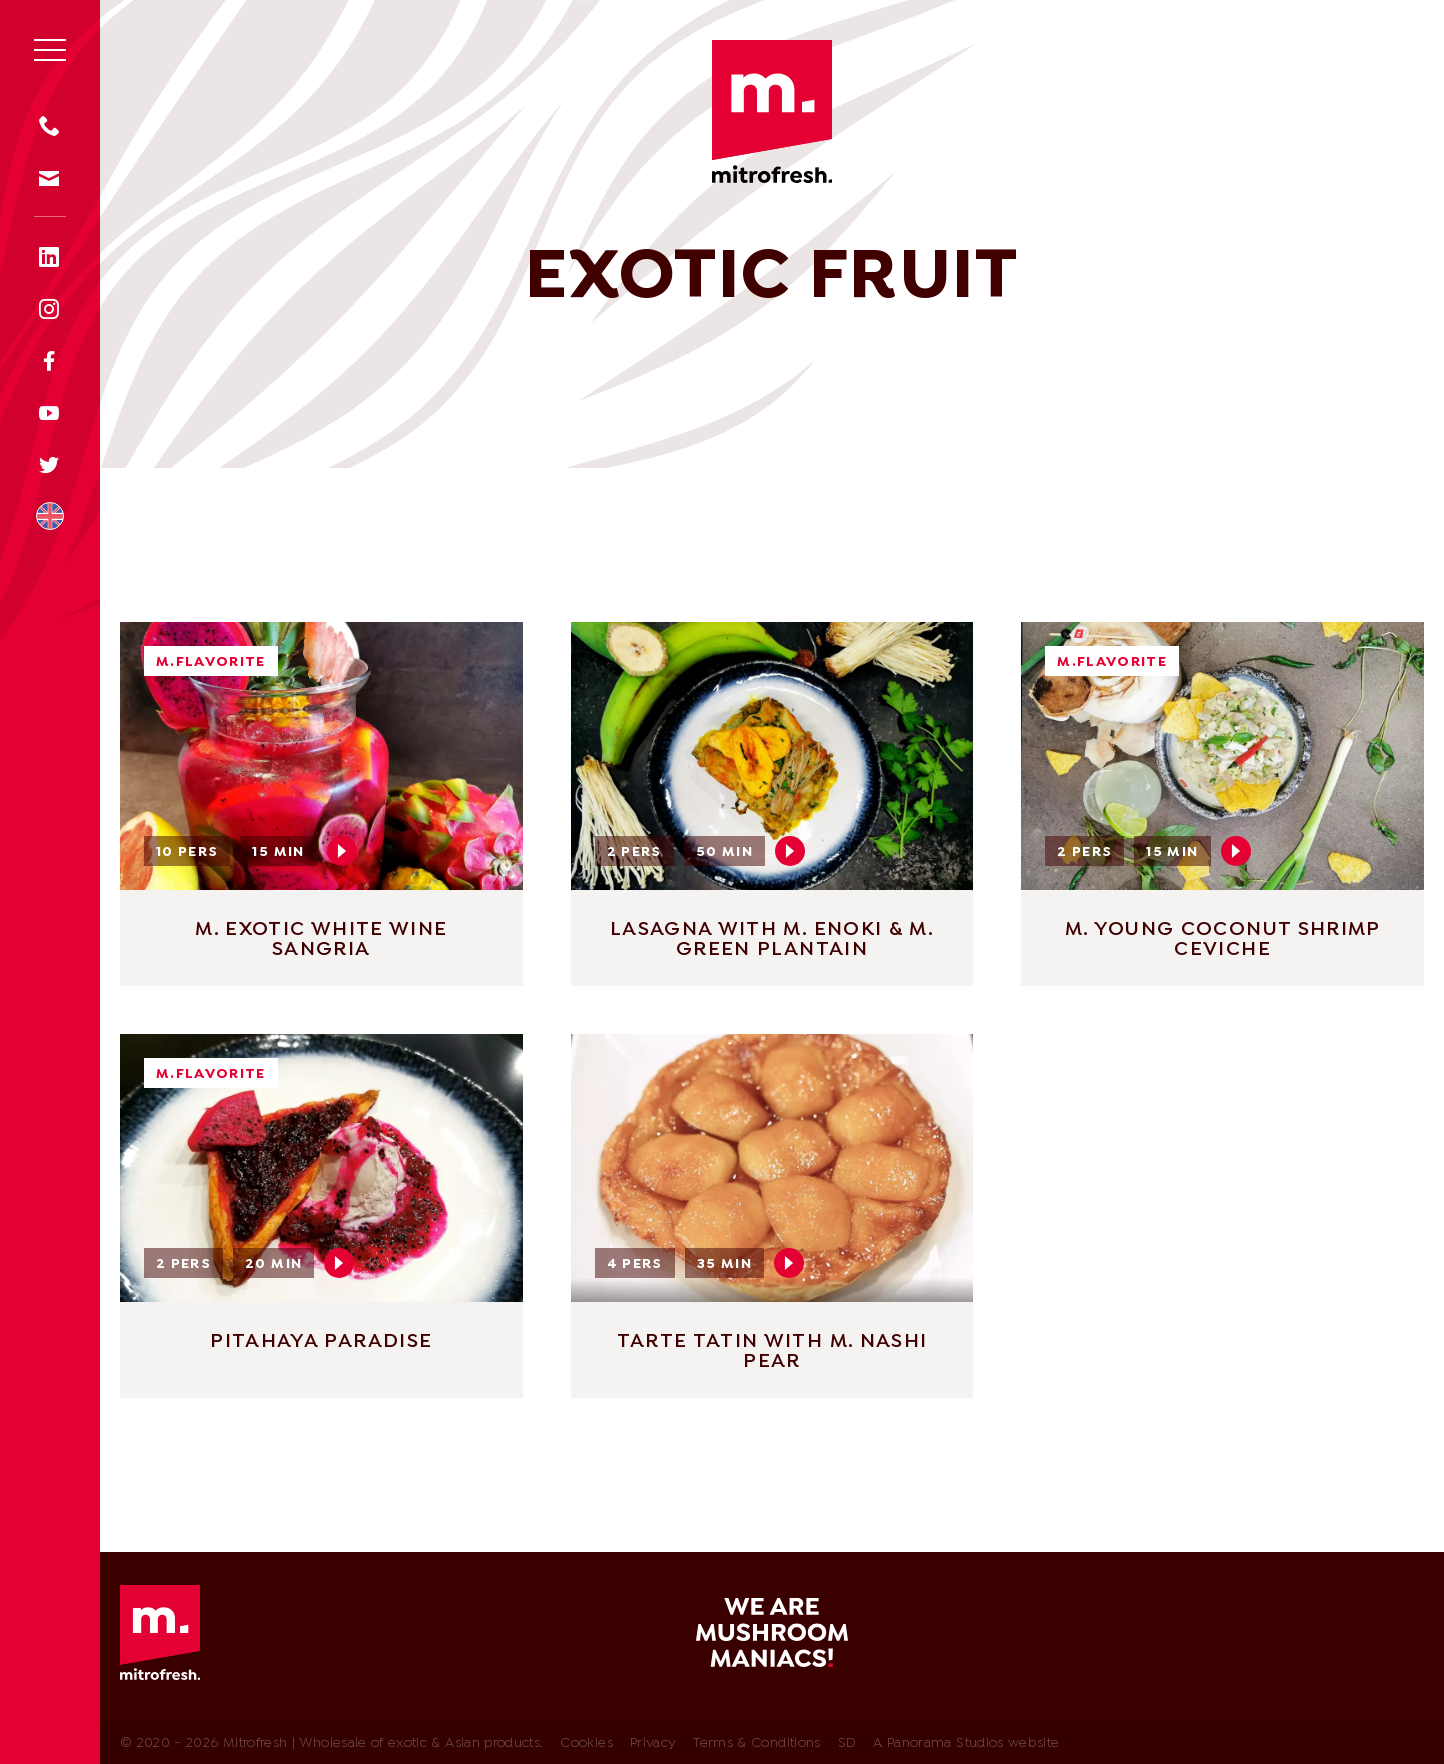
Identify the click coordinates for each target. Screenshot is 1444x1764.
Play (342, 851)
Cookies (586, 1743)
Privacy (653, 1743)
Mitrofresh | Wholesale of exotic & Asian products (772, 111)
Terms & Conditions (756, 1743)
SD (847, 1743)
